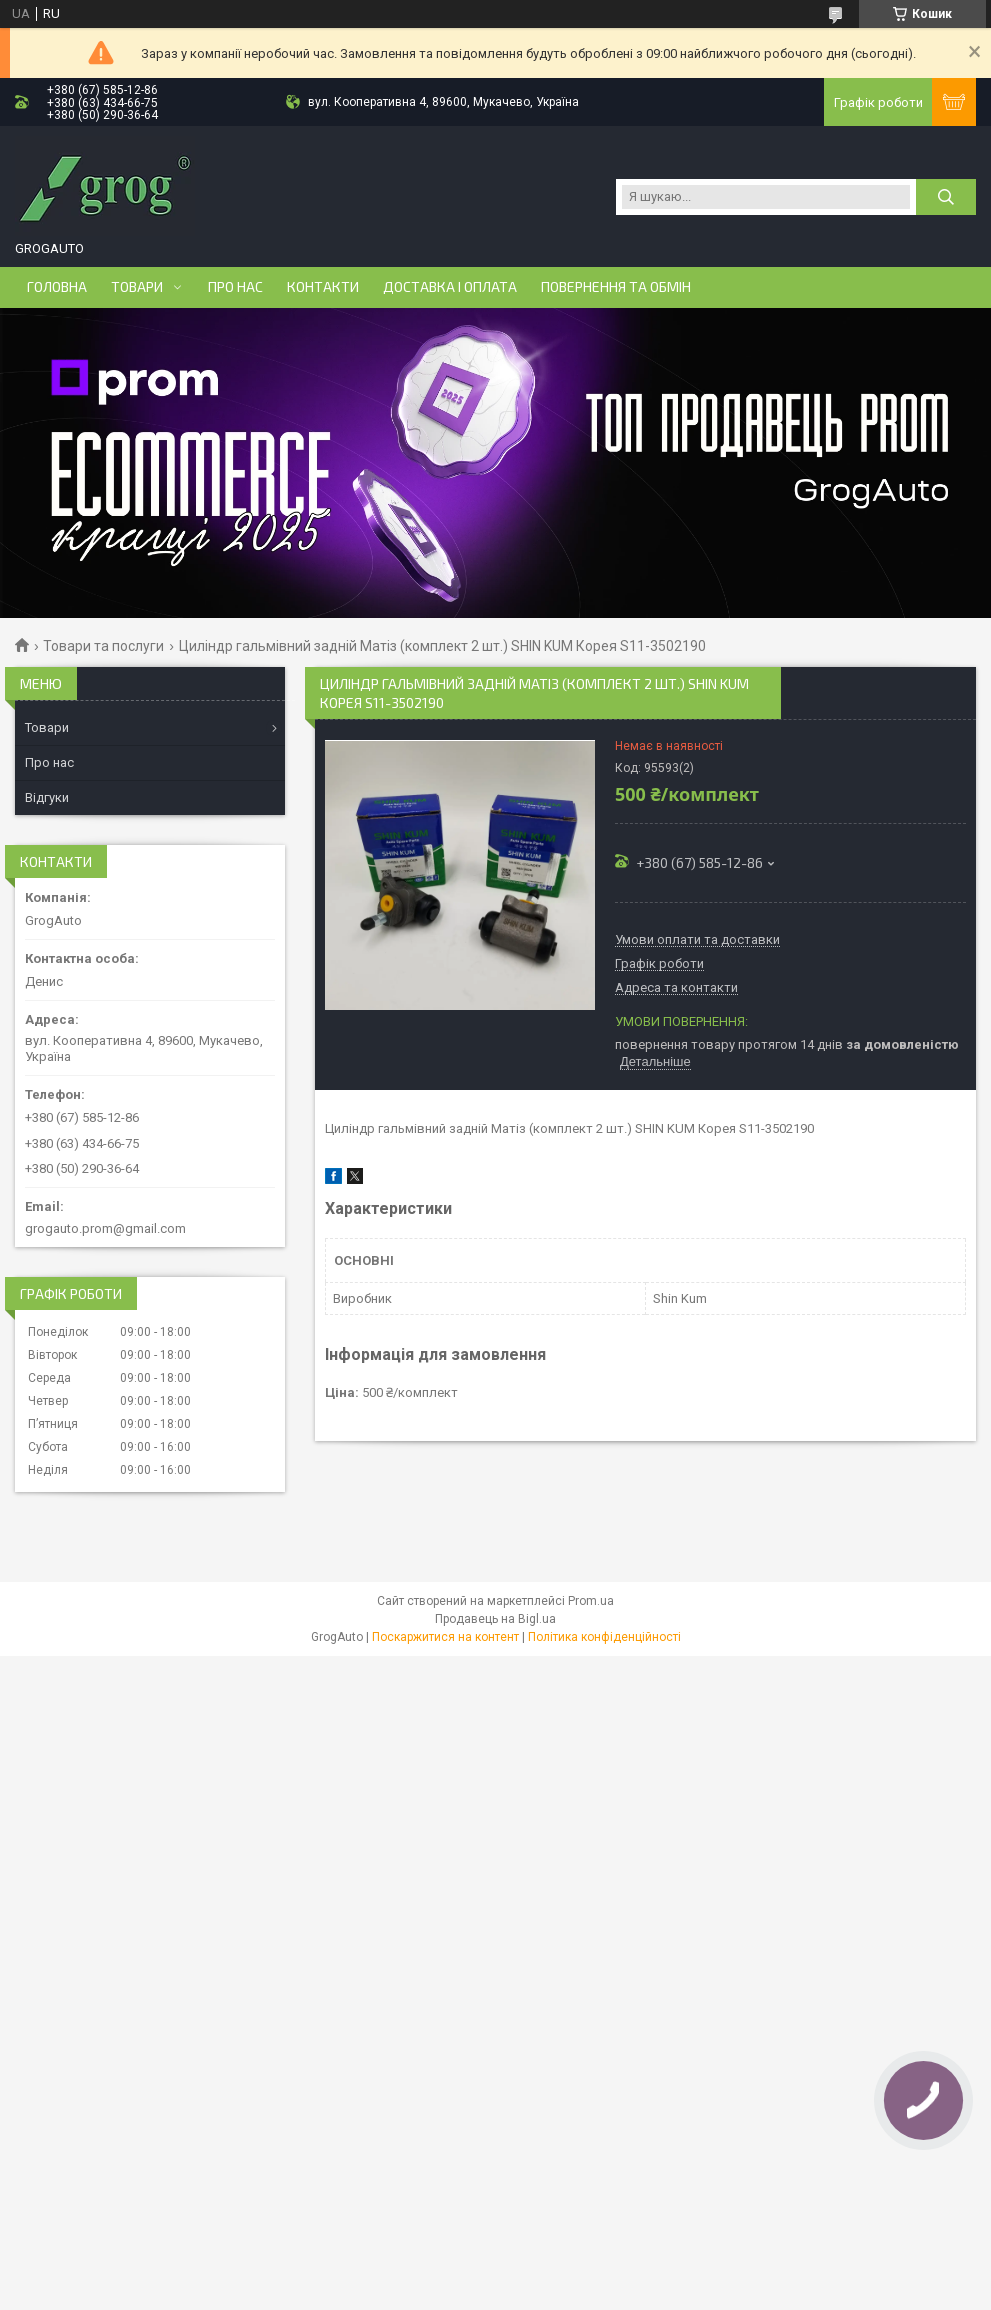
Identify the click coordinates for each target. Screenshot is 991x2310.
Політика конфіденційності (604, 1637)
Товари (137, 287)
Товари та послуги (103, 646)
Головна (57, 287)
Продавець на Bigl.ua (495, 1619)
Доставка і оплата (450, 287)
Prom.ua (591, 1601)
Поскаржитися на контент (445, 1637)
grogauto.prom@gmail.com (105, 1228)
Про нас (235, 287)
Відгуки (47, 797)
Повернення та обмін (616, 287)
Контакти (323, 287)
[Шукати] (946, 197)
